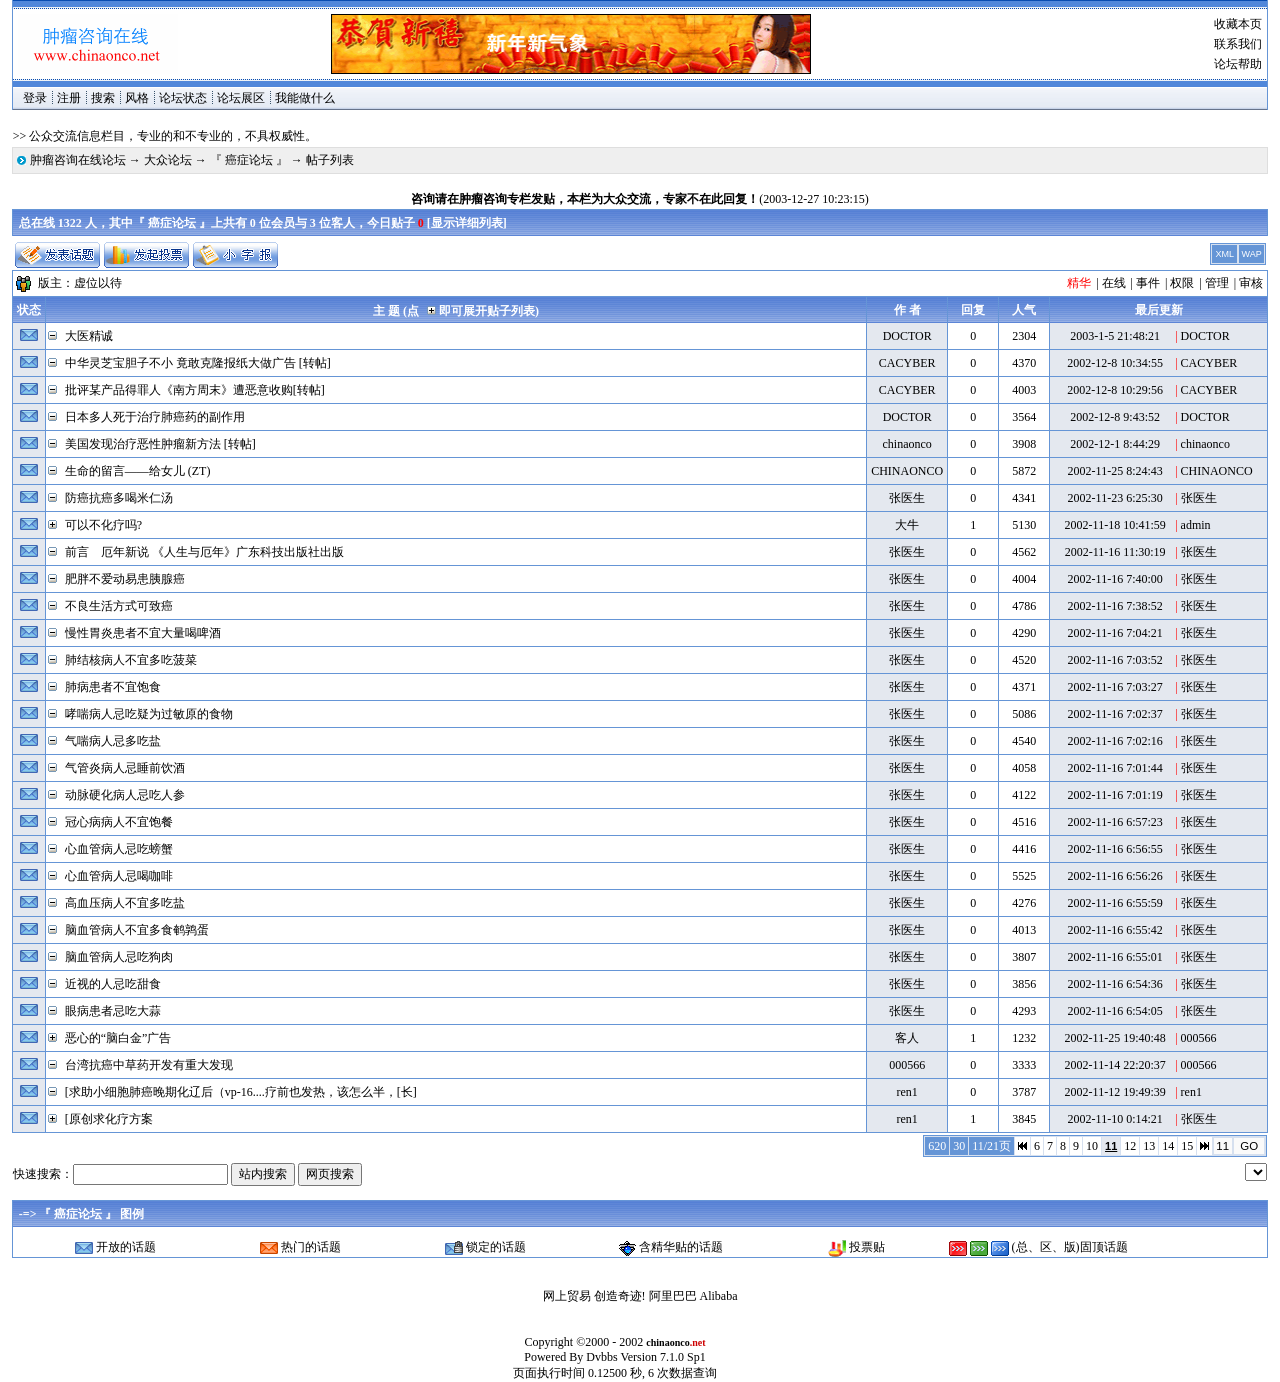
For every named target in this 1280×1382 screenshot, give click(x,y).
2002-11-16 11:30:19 (1115, 552)
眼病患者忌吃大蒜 (113, 1011)
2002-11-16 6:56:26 (1115, 876)
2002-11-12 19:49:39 (1115, 1092)
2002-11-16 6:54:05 (1115, 1011)
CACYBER (907, 363)
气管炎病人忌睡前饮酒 (125, 768)
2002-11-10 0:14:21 (1115, 1119)
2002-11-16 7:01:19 (1115, 795)
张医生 (907, 498)
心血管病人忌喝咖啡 (119, 876)
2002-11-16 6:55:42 (1115, 930)
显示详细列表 (467, 223)
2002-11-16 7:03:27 (1115, 687)
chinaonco (907, 444)
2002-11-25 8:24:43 (1115, 471)
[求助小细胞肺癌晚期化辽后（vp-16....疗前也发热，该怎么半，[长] (241, 1092)
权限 (1182, 283)
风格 (137, 98)
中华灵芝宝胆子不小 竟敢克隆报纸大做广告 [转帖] (198, 363)
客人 (907, 1038)
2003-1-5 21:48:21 (1115, 336)
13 (1149, 1146)
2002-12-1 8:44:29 (1115, 444)
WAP (1252, 254)
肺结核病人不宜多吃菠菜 (131, 660)
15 (1187, 1146)
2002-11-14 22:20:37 (1115, 1065)
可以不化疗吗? (103, 525)
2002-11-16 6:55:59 (1115, 903)
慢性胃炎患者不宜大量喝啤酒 (143, 633)
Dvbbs (601, 1357)
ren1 (907, 1092)
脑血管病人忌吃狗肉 (119, 957)
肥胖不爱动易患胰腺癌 (125, 579)
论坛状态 (183, 98)
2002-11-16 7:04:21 (1115, 633)
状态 (29, 310)
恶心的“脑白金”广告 (118, 1038)
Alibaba (719, 1296)
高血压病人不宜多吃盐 (125, 903)
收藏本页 (1238, 24)
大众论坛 (168, 160)
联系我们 (1238, 44)
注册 (69, 98)
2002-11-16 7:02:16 (1115, 741)
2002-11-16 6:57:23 (1115, 822)
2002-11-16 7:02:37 (1115, 714)
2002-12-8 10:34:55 (1115, 363)
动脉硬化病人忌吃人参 (125, 795)
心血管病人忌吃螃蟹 (119, 849)
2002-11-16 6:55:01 (1115, 957)
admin (1196, 525)
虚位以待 (98, 283)
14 (1168, 1146)
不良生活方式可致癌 (119, 606)
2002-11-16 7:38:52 (1115, 606)
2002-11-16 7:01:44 (1115, 768)
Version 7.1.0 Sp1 (662, 1357)
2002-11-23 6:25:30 (1115, 498)
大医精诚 (89, 336)
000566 (1199, 1038)
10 (1092, 1146)
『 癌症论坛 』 (249, 160)
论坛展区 (241, 98)
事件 (1148, 283)
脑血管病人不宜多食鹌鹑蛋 (137, 930)
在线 (1114, 283)
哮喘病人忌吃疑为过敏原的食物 (149, 714)
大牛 (907, 525)
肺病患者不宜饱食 (113, 687)
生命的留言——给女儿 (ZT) (138, 471)
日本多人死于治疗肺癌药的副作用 (155, 417)
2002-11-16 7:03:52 (1115, 660)
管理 (1217, 283)
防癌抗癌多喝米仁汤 (119, 498)
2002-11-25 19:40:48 (1115, 1038)
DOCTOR (907, 336)
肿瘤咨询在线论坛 (78, 160)
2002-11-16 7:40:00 (1115, 579)
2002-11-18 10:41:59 (1115, 525)
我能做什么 (305, 98)
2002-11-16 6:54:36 (1115, 984)
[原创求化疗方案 (109, 1119)
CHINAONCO (907, 471)
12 (1130, 1146)
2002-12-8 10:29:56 (1115, 390)
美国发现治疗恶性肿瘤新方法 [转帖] (160, 444)
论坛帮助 (1238, 64)
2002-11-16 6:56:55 (1115, 849)
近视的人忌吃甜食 (113, 984)
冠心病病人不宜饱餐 (119, 822)
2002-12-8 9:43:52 (1115, 417)
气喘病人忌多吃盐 (113, 741)
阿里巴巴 (673, 1296)
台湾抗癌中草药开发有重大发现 (149, 1065)
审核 (1251, 283)
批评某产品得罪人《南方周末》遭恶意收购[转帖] (195, 390)
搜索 (103, 98)
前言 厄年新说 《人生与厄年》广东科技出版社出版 (204, 552)
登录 (35, 98)
